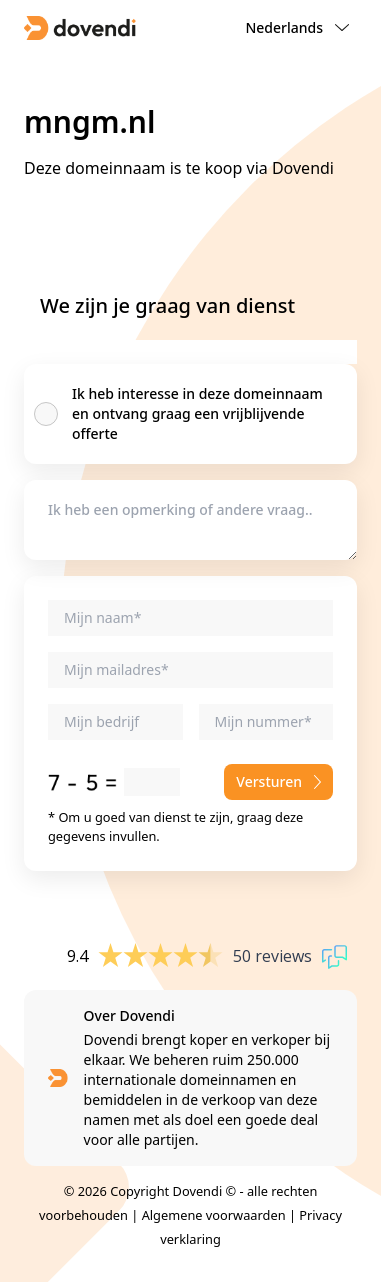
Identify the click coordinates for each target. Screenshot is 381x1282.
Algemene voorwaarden (214, 1215)
